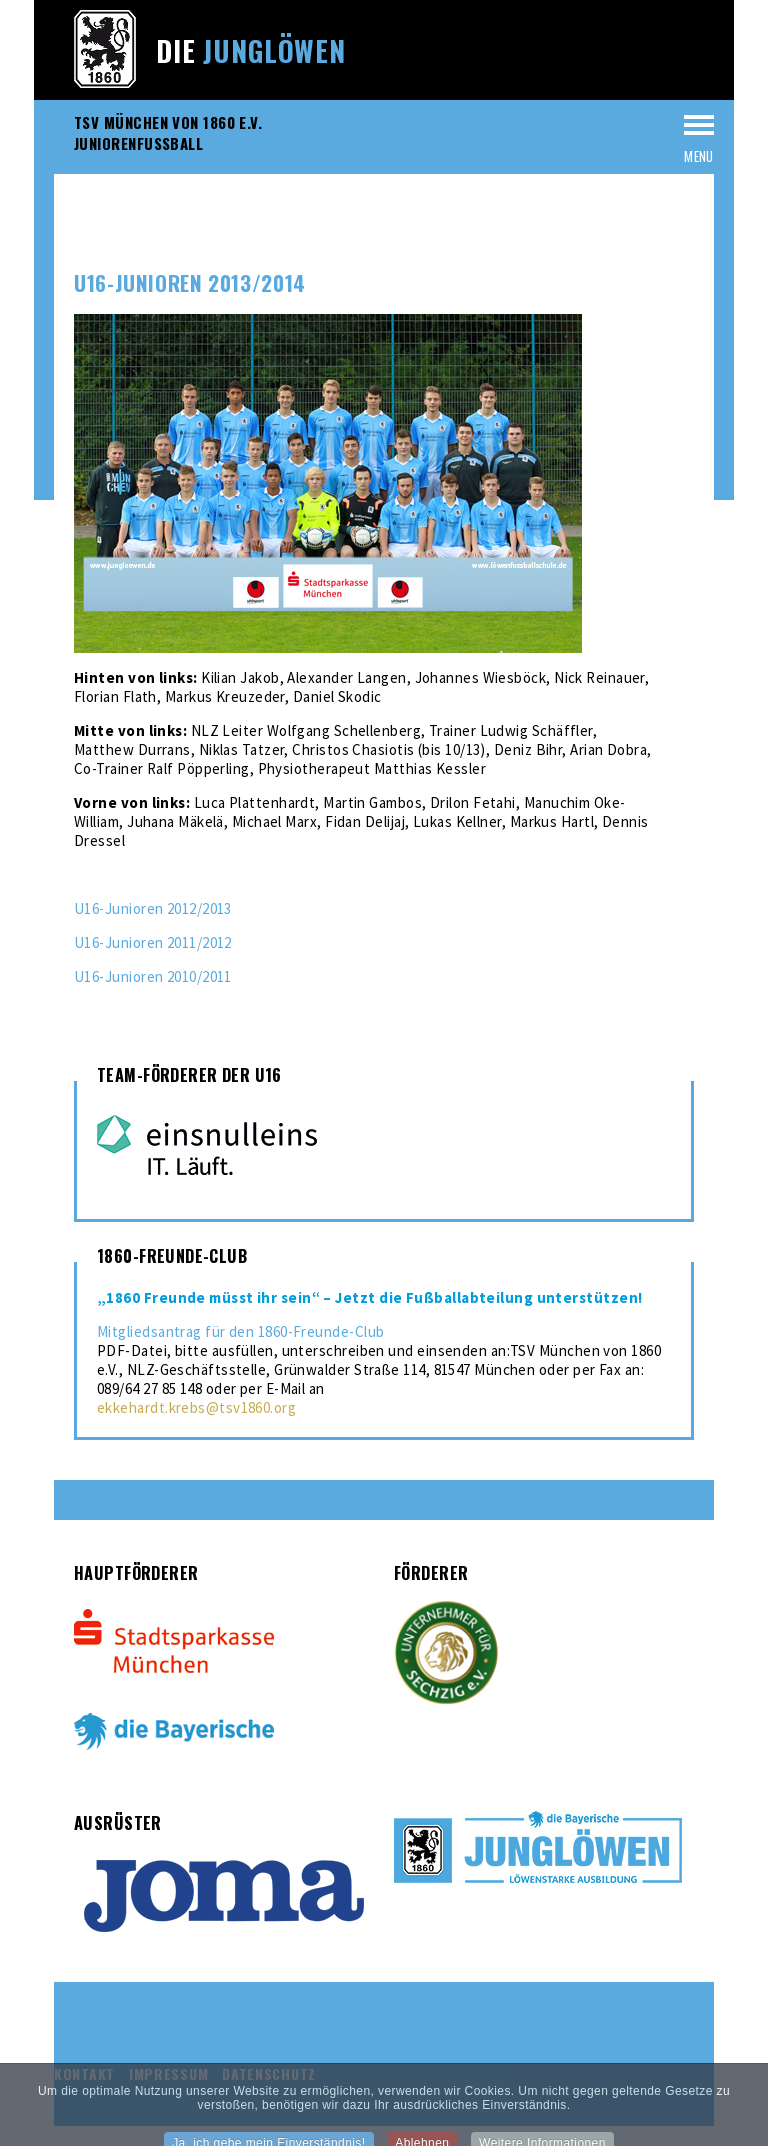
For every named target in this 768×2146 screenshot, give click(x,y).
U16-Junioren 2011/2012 (153, 942)
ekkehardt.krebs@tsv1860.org (196, 1407)
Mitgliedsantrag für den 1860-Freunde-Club (240, 1331)
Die (251, 50)
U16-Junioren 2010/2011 (153, 976)
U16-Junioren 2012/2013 (153, 908)
